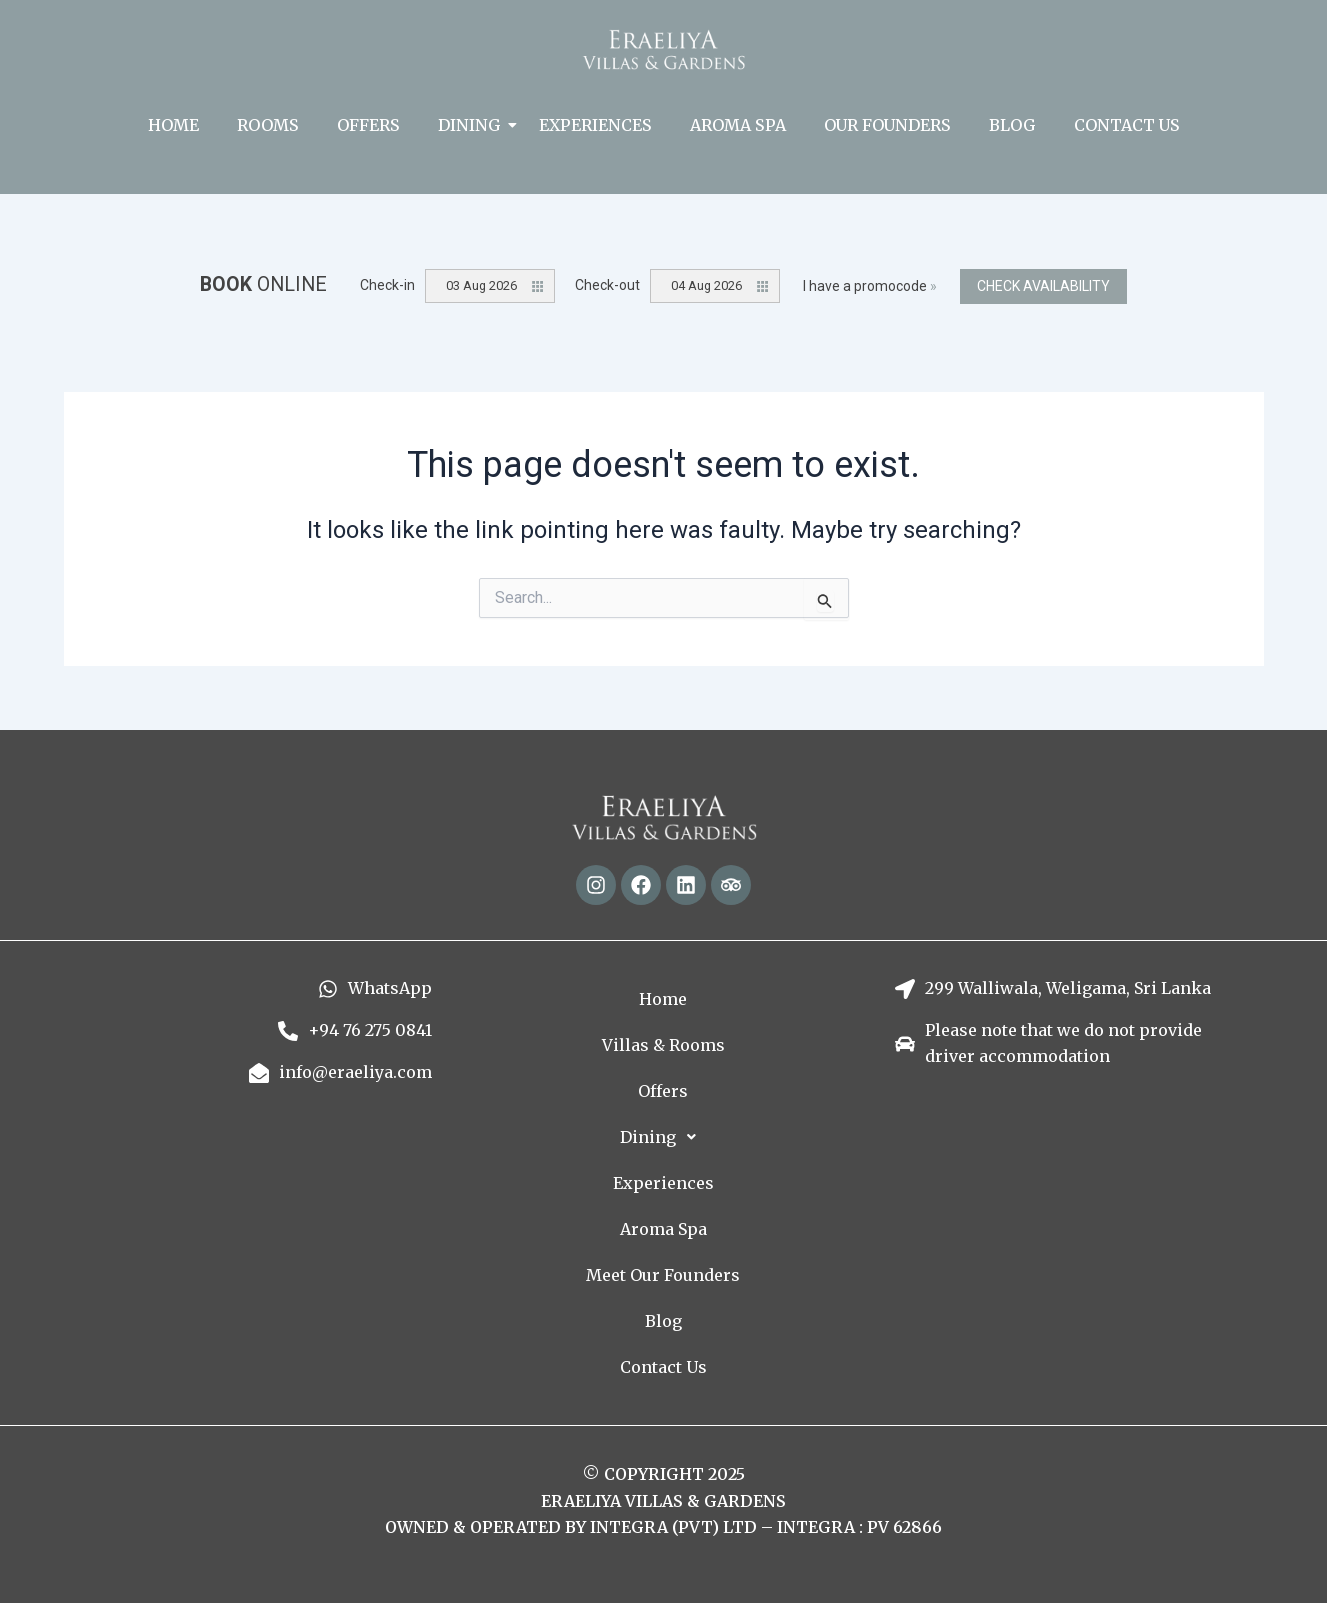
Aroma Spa (738, 125)
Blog (1012, 125)
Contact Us (1127, 125)
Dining (473, 125)
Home (173, 125)
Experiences (595, 125)
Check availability (1043, 286)
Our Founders (887, 125)
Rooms (268, 125)
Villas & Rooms (663, 1045)
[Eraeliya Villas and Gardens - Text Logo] (663, 49)
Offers (368, 125)
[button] (663, 1137)
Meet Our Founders (663, 1275)
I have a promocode (870, 286)
